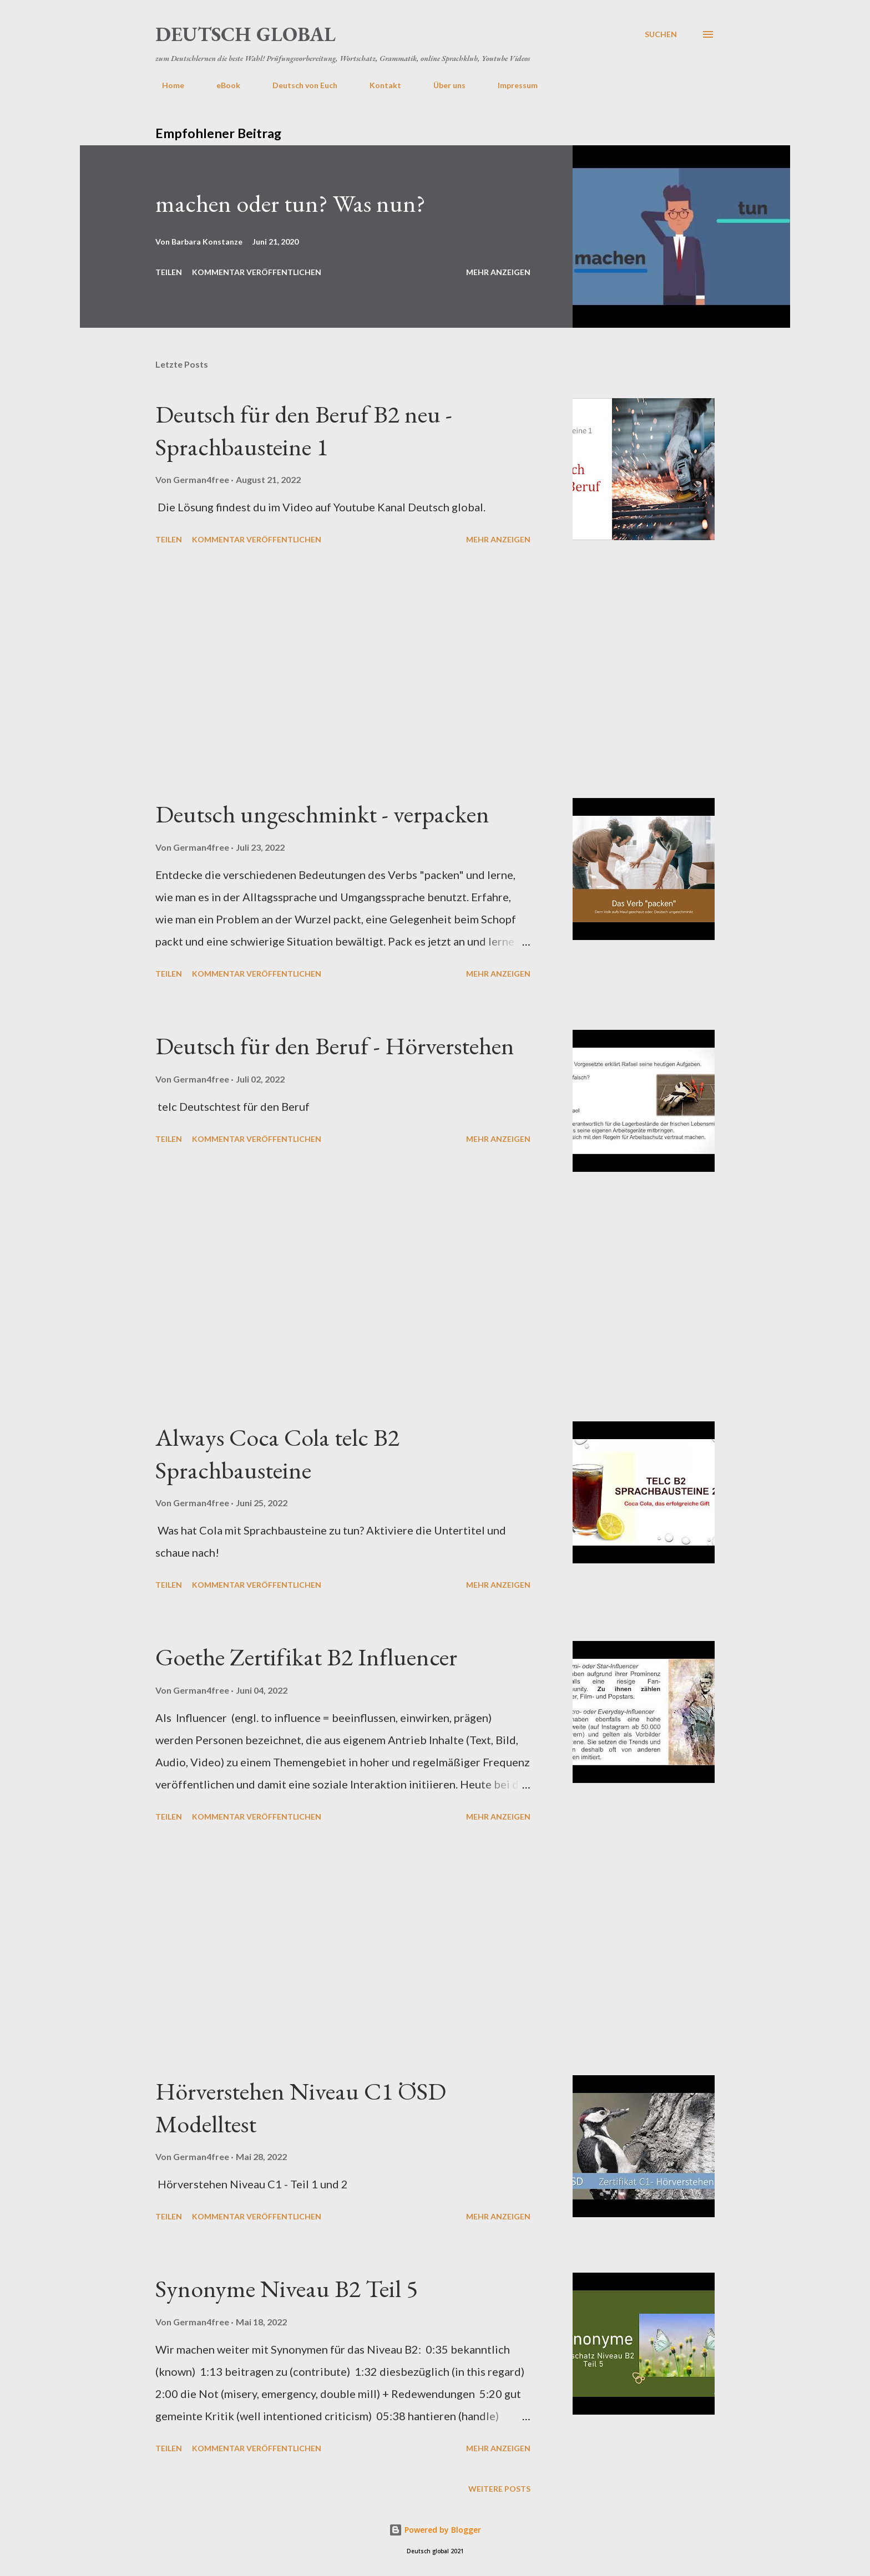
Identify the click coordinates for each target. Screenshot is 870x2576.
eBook (222, 85)
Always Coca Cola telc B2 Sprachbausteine (277, 1453)
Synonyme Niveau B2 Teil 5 (286, 2288)
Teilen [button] (168, 272)
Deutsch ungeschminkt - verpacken (322, 814)
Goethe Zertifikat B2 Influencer (306, 1657)
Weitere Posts (499, 2488)
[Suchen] (661, 34)
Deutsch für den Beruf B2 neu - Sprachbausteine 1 (303, 430)
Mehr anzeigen (498, 272)
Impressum (511, 85)
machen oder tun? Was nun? (290, 203)
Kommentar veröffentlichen (256, 272)
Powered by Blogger (435, 2529)
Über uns (443, 85)
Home (166, 85)
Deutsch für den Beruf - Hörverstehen (334, 1045)
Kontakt (378, 85)
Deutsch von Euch (298, 85)
